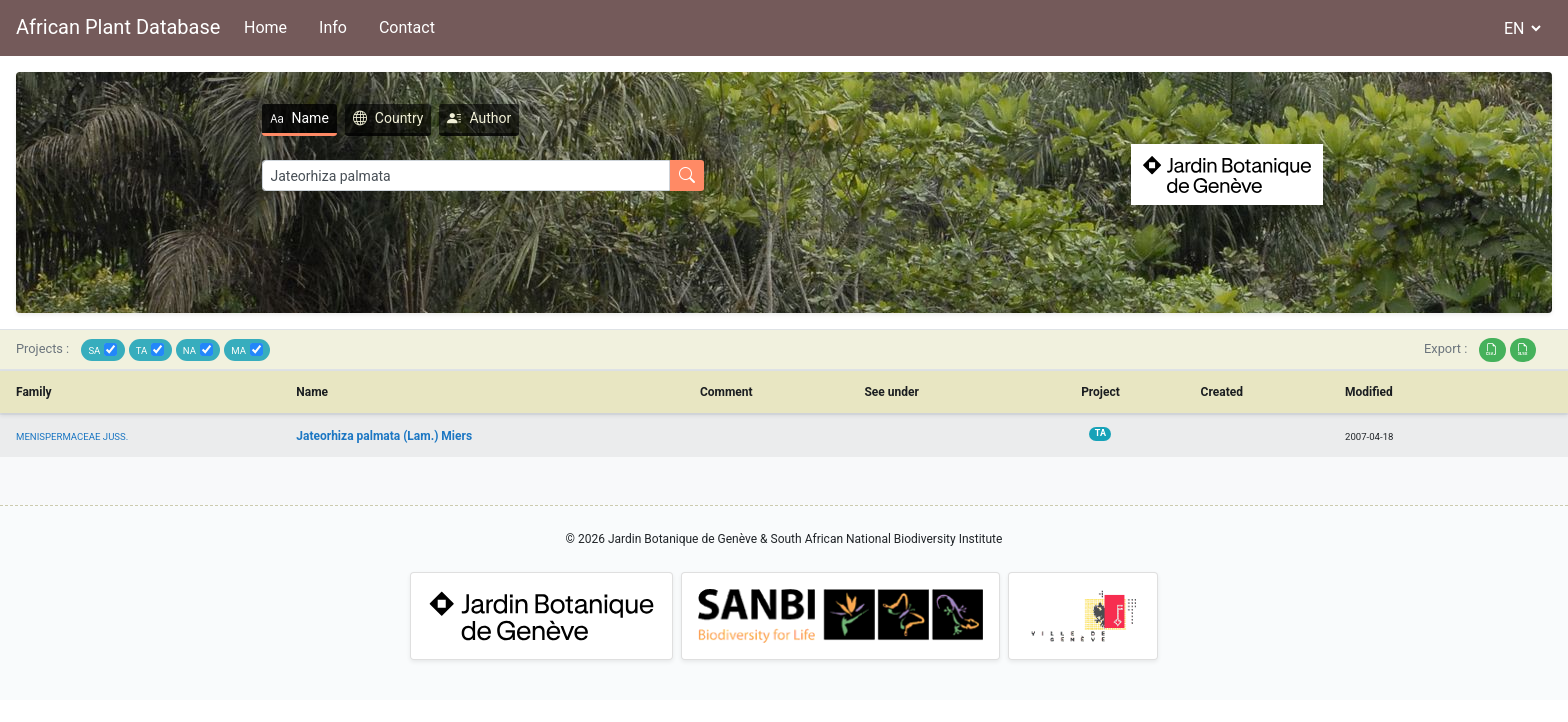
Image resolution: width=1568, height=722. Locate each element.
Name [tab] (299, 118)
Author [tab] (479, 118)
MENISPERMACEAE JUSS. (72, 436)
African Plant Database (118, 27)
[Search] (466, 175)
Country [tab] (388, 118)
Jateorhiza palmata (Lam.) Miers (384, 436)
